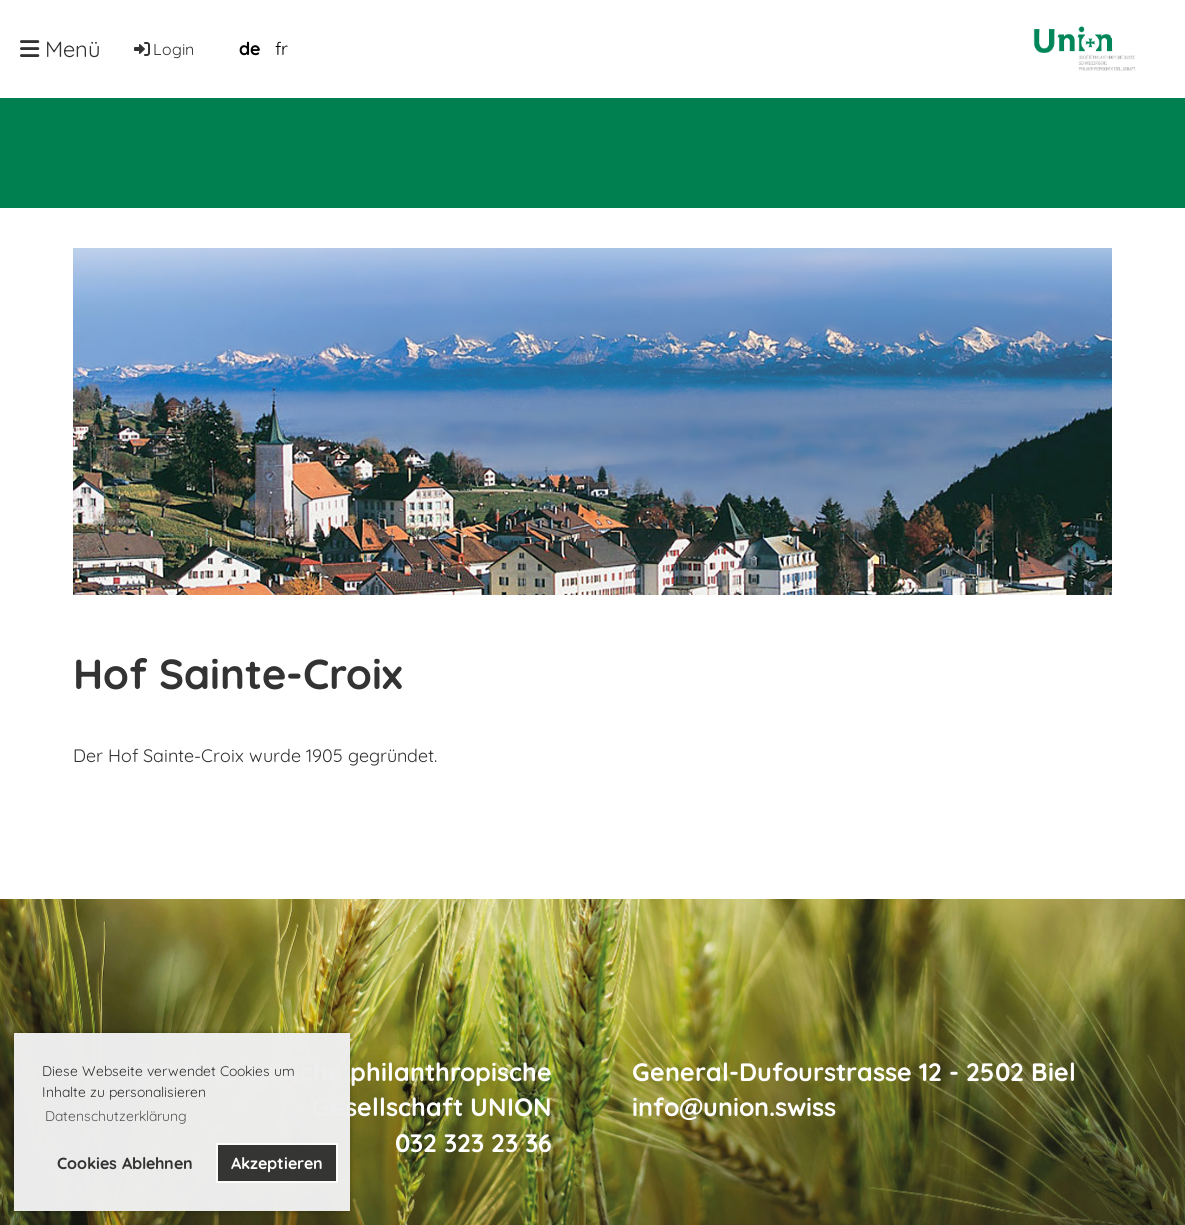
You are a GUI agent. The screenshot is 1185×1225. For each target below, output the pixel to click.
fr (281, 48)
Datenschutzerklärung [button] (116, 1116)
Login (162, 49)
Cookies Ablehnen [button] (125, 1163)
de (249, 48)
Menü (60, 49)
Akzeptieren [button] (277, 1163)
